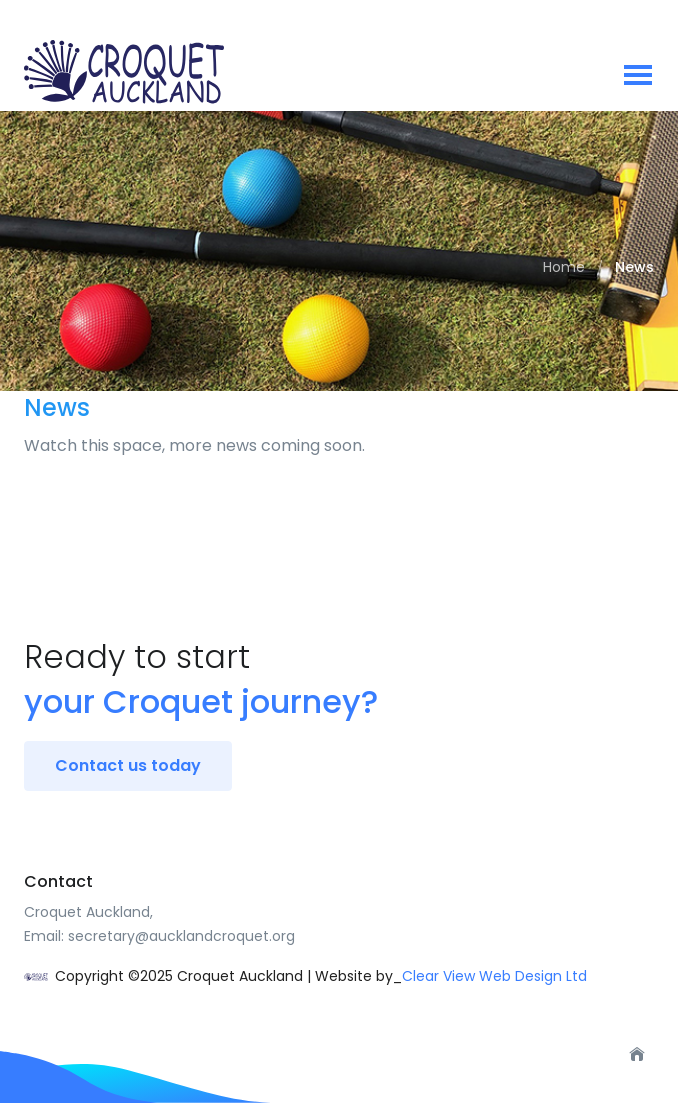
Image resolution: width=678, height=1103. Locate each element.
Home (564, 267)
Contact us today (128, 765)
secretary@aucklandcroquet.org (181, 936)
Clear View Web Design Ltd (494, 976)
